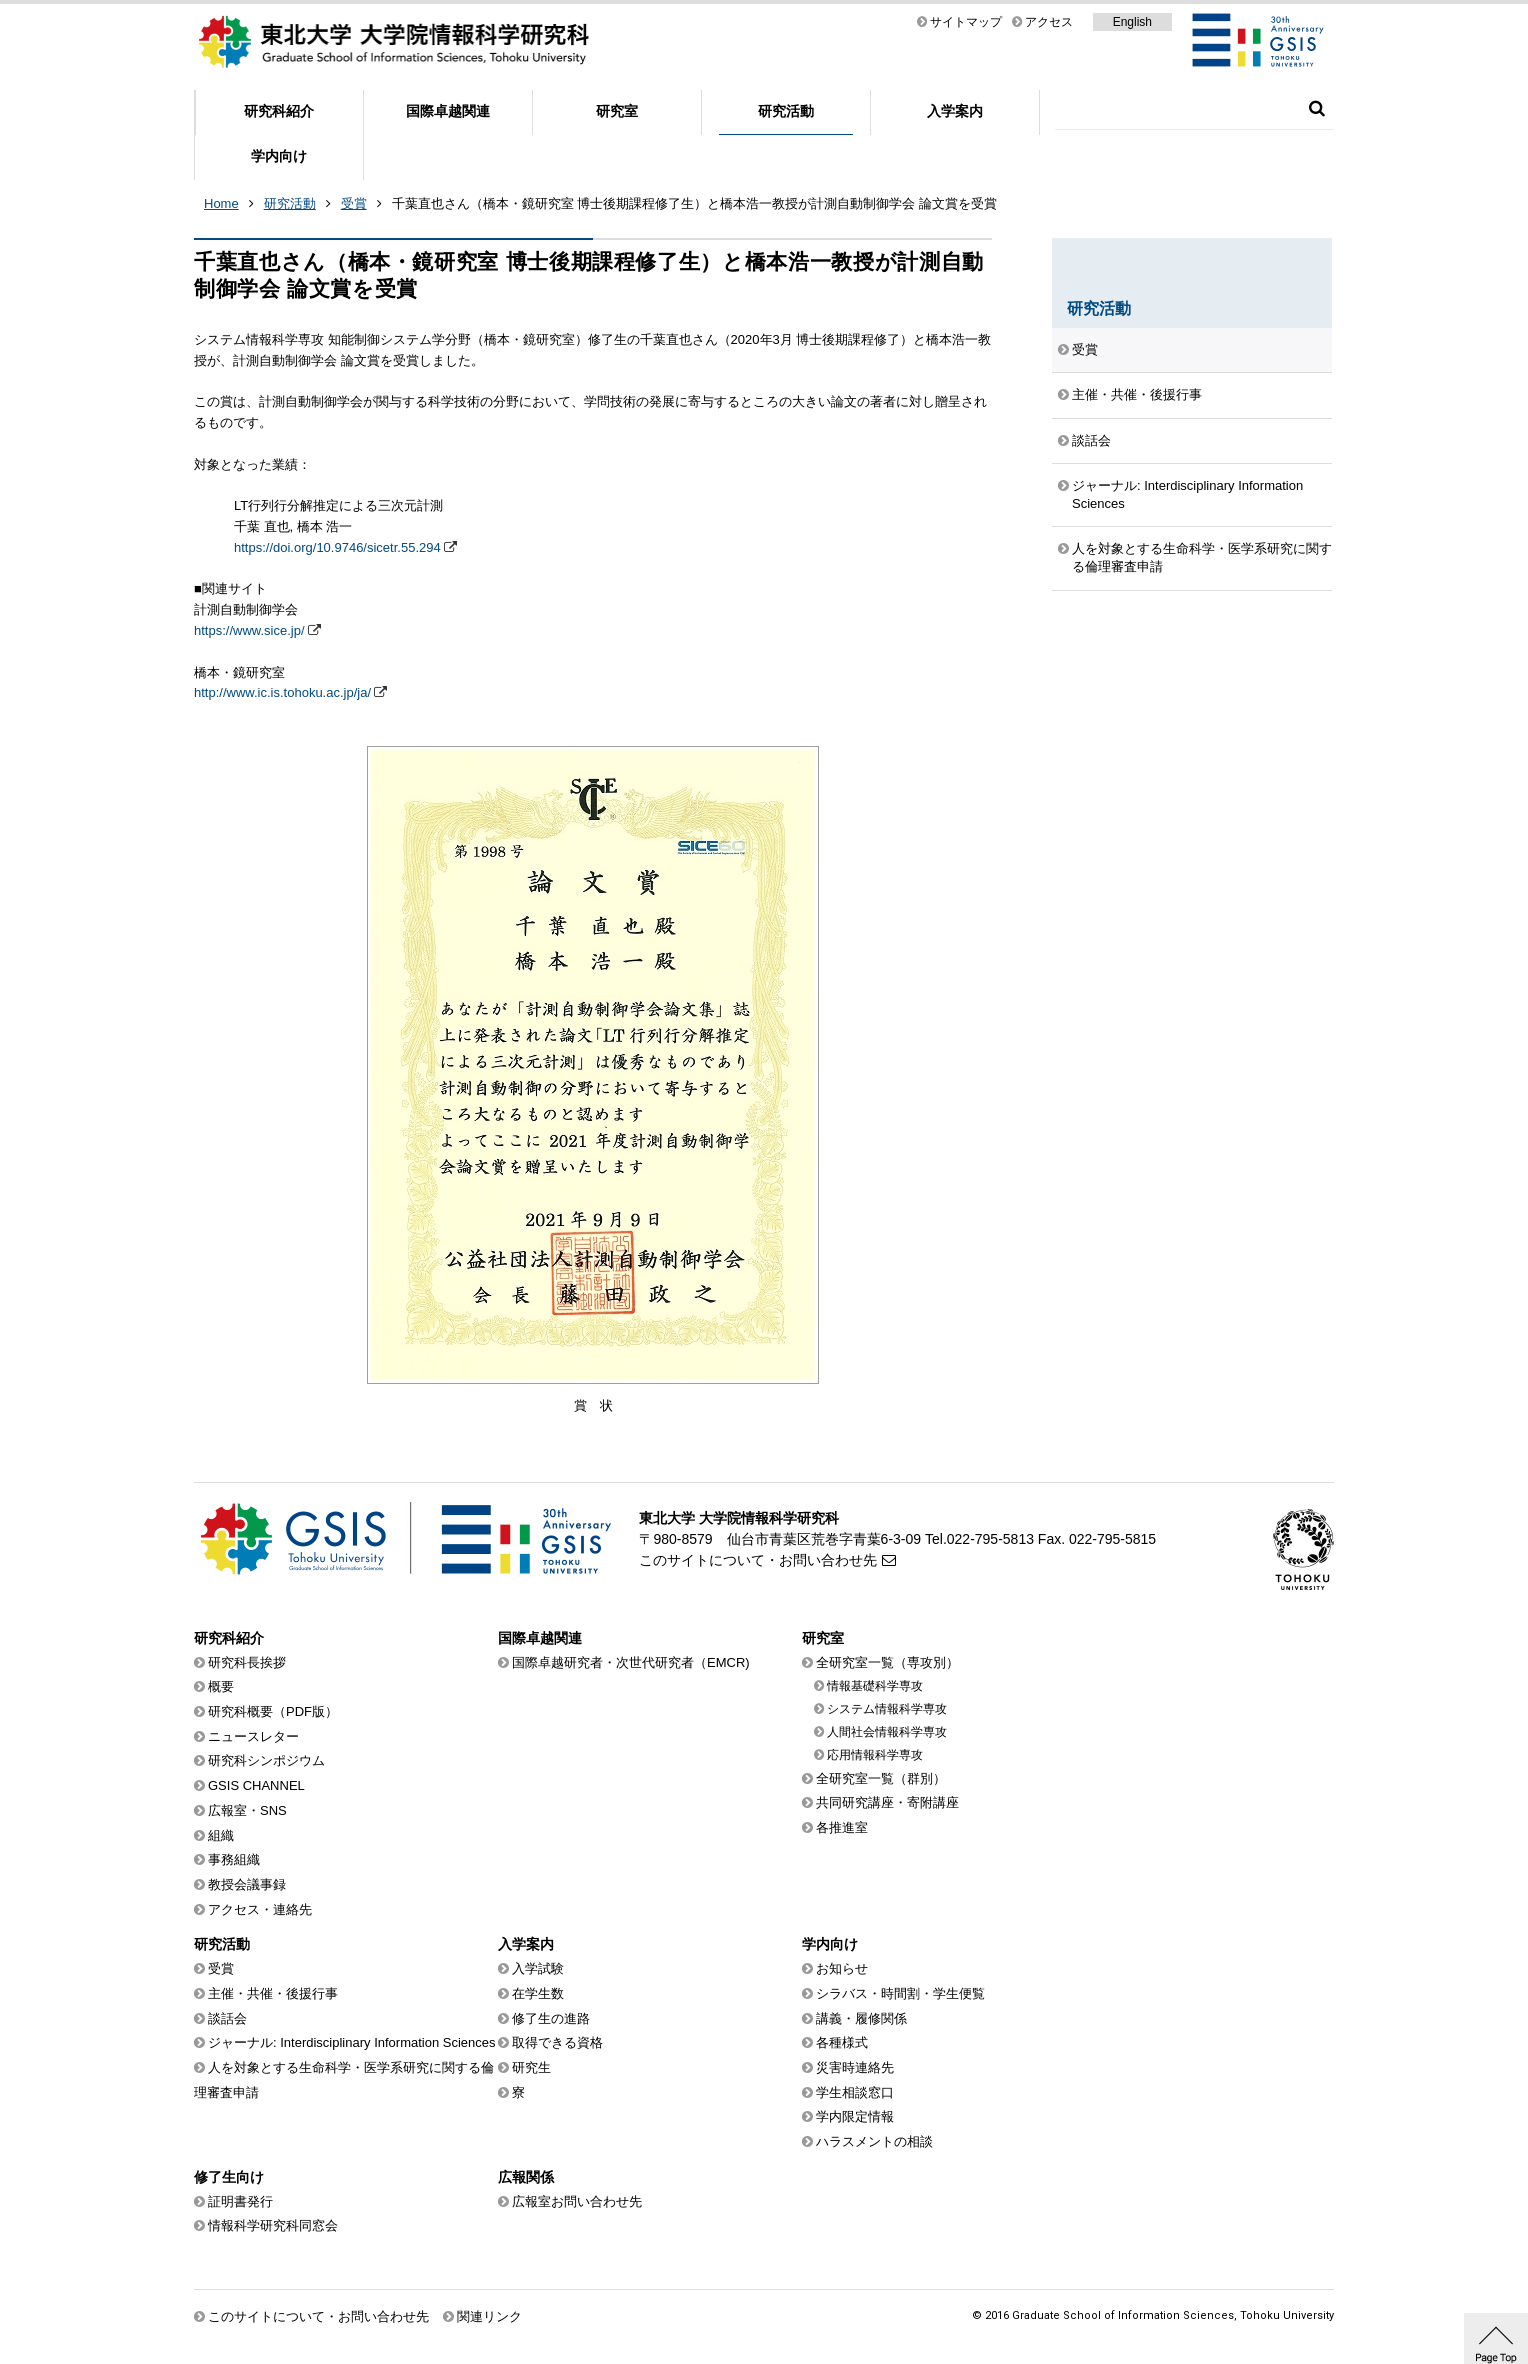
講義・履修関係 (861, 2018)
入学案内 (955, 111)
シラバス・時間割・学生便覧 (900, 1993)
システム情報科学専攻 (887, 1709)
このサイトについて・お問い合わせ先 (758, 1560)
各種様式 (842, 2042)
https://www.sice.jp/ (249, 630)
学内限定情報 (855, 2116)
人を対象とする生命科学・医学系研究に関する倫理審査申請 (1202, 557)
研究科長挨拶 (247, 1662)
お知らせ (842, 1968)
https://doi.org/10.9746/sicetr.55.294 (337, 547)
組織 (221, 1835)
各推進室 (842, 1827)
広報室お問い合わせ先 (577, 2201)
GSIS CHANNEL (256, 1785)
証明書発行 (240, 2201)
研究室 (617, 111)
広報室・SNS (247, 1810)
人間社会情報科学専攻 (887, 1732)
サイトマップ (966, 22)
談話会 (1091, 440)
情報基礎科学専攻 (875, 1686)
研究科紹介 (279, 111)
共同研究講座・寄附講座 (887, 1802)
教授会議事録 (247, 1884)
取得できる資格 (557, 2042)
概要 (221, 1686)
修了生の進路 (551, 2018)
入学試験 (538, 1968)
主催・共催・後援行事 (1137, 394)
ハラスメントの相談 (874, 2141)
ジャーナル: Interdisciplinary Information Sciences (1187, 494)
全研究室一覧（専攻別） (887, 1662)
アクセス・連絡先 (260, 1909)
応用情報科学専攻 (875, 1755)
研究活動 (786, 111)
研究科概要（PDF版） (273, 1711)
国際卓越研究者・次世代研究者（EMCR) (631, 1662)
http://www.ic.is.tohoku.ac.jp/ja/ (282, 692)
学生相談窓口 (855, 2092)
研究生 (531, 2067)
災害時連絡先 (855, 2067)
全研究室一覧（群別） (881, 1778)
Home (221, 203)
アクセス (1049, 22)
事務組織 (234, 1859)
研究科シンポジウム (266, 1760)
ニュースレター (253, 1736)
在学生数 (538, 1993)
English (1132, 22)
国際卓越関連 (448, 111)
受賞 (354, 203)
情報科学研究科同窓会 (273, 2225)
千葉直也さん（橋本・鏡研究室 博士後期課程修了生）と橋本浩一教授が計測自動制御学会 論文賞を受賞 (694, 203)
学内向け (279, 156)
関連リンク (489, 2316)
